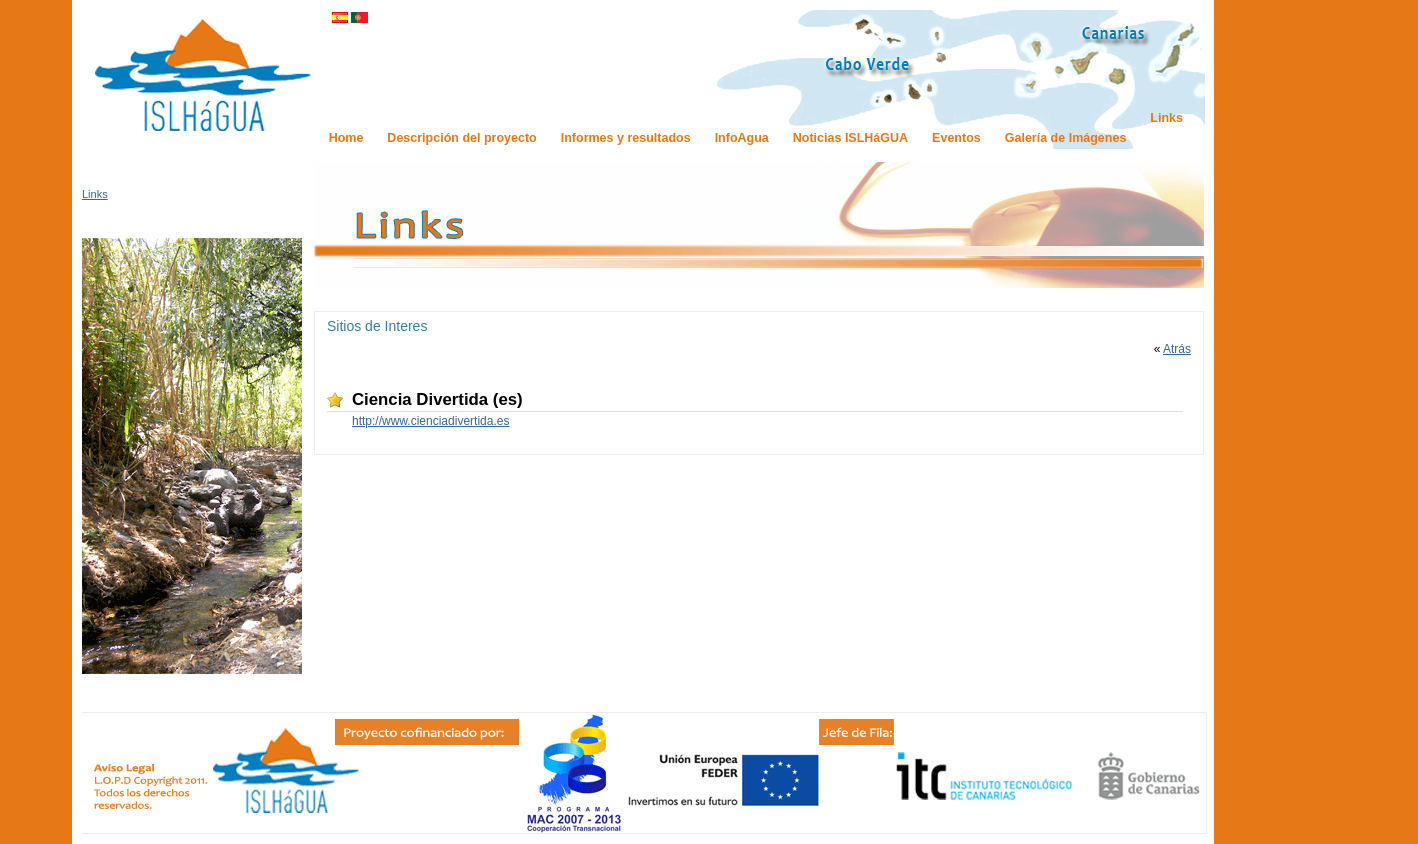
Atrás (1177, 349)
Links (95, 194)
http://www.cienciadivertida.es (430, 421)
